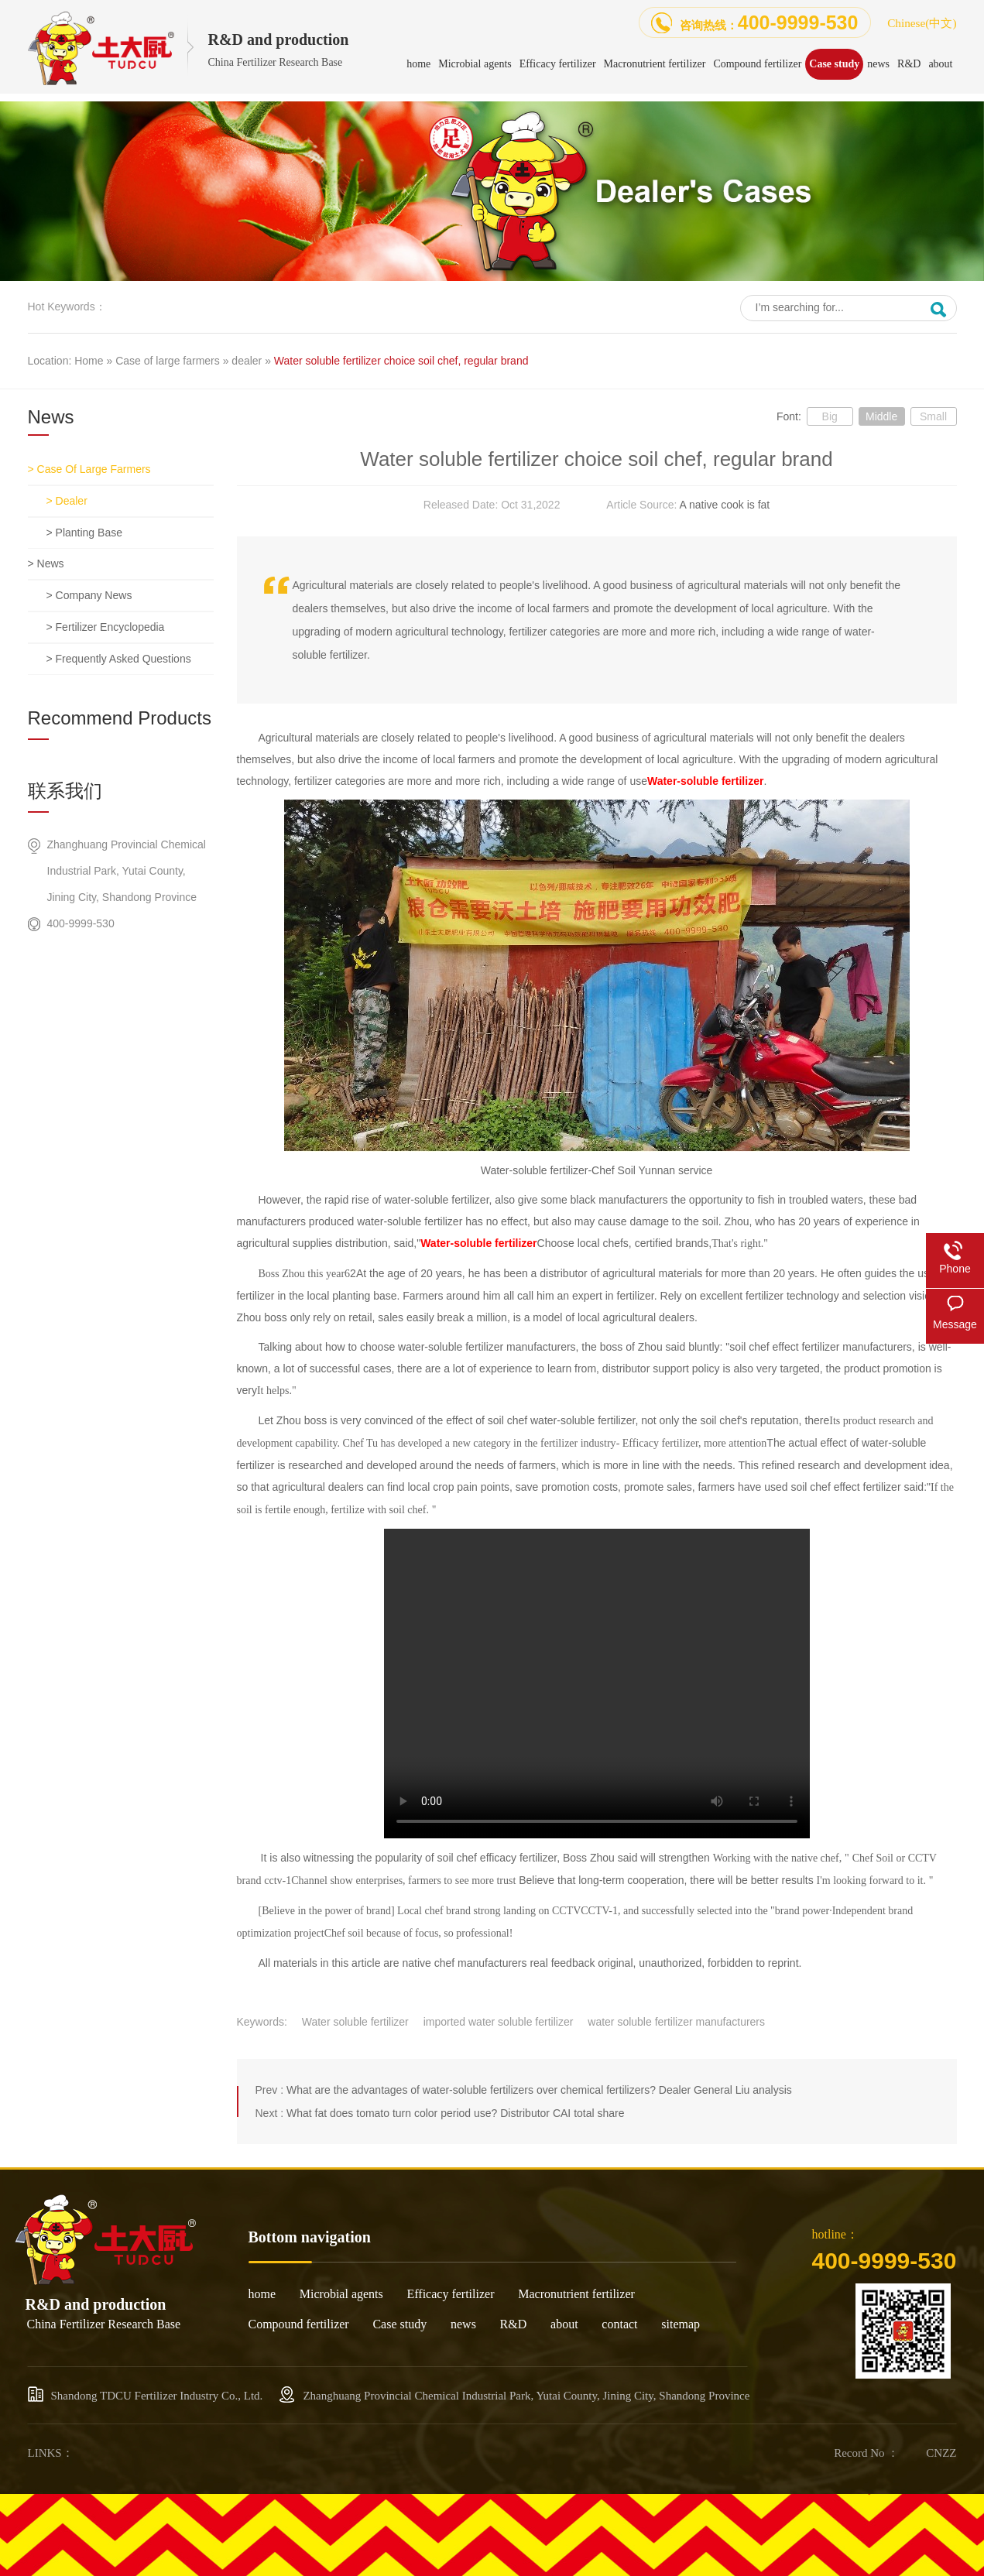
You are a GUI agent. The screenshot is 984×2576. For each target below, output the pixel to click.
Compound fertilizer (299, 2324)
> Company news (89, 595)
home (262, 2293)
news (463, 2324)
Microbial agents (341, 2293)
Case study (399, 2324)
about (564, 2324)
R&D (513, 2324)
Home (88, 361)
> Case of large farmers (89, 469)
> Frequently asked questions (118, 659)
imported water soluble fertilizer (498, 2022)
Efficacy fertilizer (451, 2293)
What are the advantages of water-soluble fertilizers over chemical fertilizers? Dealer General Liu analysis (539, 2090)
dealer (246, 361)
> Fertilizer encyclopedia (105, 627)
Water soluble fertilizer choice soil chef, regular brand (401, 361)
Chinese (921, 22)
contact (619, 2324)
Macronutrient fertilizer (576, 2293)
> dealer (66, 501)
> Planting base (84, 532)
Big (830, 416)
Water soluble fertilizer (355, 2022)
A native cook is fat (724, 504)
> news (46, 563)
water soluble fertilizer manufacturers (676, 2022)
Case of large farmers (167, 361)
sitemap (680, 2324)
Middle (881, 416)
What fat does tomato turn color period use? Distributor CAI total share (455, 2113)
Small (933, 416)
